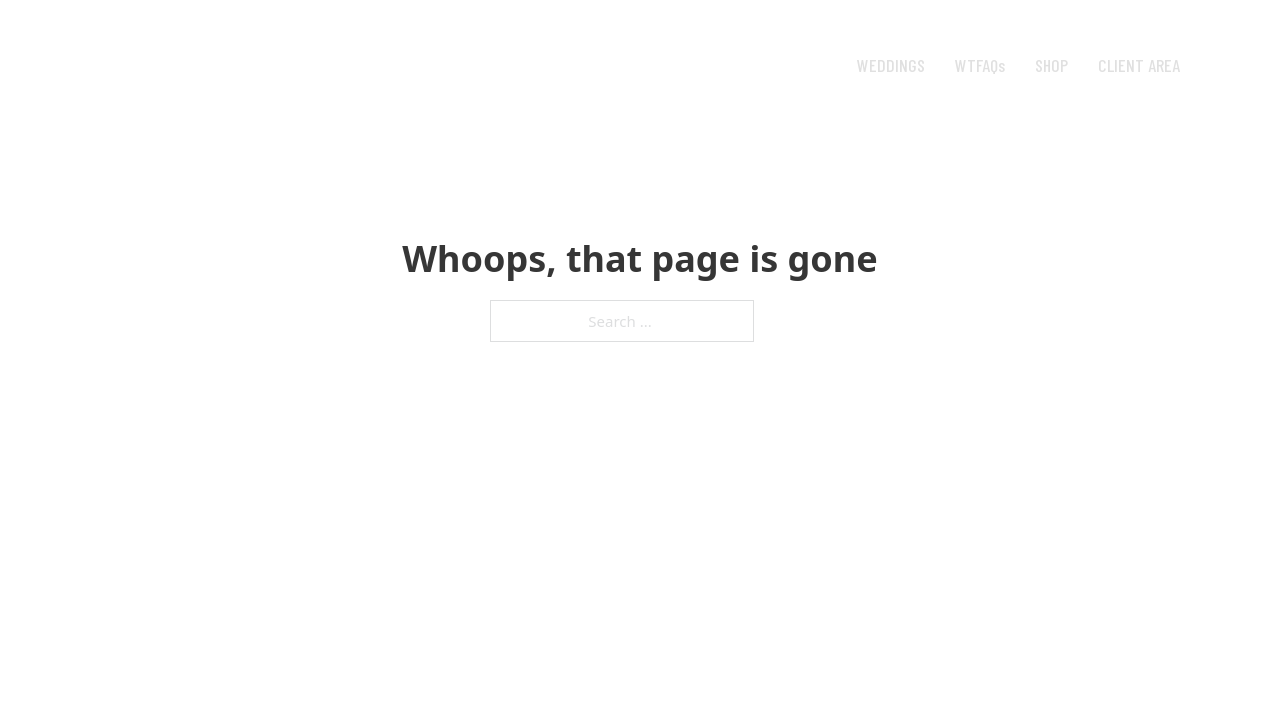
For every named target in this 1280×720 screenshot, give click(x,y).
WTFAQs (980, 65)
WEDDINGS (891, 65)
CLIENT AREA (1139, 65)
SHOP (1051, 65)
